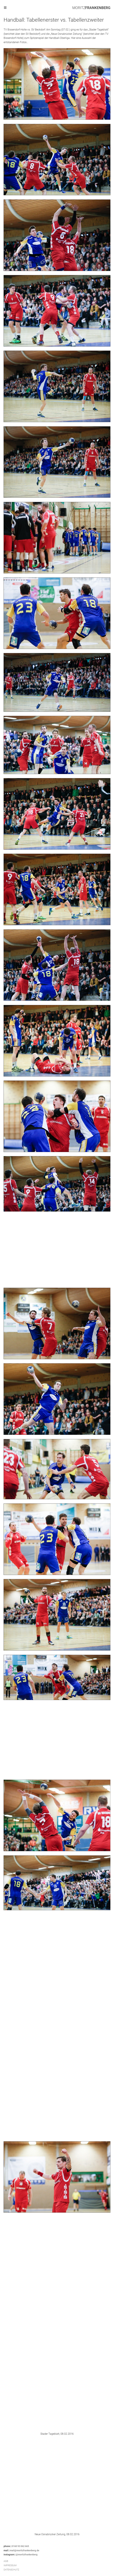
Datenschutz (11, 2569)
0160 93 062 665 (20, 2546)
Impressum (10, 2565)
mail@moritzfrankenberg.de (24, 2550)
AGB (6, 2561)
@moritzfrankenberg (26, 2554)
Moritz (91, 8)
